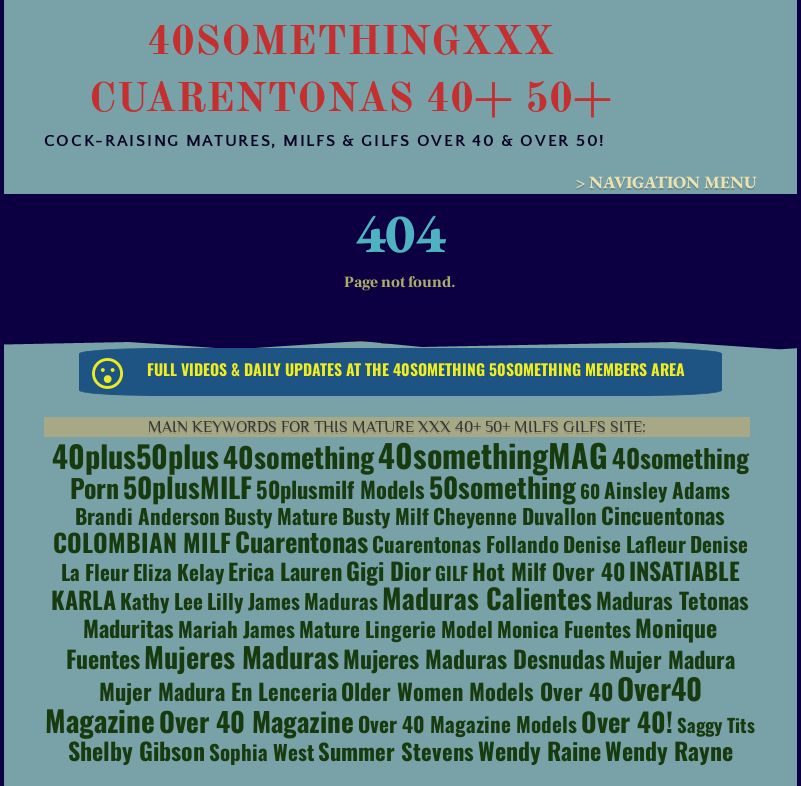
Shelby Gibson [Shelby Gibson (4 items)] (136, 750)
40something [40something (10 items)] (298, 456)
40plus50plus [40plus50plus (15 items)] (135, 455)
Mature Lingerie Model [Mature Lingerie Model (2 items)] (396, 628)
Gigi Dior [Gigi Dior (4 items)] (388, 570)
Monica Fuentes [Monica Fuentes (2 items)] (564, 628)
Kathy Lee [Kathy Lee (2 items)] (161, 600)
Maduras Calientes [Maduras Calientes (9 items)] (487, 597)
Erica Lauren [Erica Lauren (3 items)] (285, 571)
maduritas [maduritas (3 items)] (128, 628)
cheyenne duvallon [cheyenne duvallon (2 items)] (515, 515)
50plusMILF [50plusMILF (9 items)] (187, 486)
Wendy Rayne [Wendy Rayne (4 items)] (669, 750)
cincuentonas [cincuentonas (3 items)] (663, 515)
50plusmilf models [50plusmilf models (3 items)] (340, 489)
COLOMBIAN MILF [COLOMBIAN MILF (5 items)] (142, 541)
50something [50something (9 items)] (502, 486)
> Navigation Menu (666, 182)
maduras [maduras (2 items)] (341, 600)
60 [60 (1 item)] (590, 490)
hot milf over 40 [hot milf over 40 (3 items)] (548, 571)
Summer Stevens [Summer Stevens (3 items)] (396, 751)
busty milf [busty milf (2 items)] (385, 515)
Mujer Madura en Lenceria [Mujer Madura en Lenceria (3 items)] (218, 691)
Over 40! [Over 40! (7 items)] (627, 721)
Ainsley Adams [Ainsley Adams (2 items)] (667, 489)
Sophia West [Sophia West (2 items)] (261, 751)
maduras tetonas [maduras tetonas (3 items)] (672, 600)
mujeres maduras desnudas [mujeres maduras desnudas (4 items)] (474, 658)
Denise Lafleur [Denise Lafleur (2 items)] (624, 543)
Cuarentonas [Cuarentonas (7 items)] (301, 541)
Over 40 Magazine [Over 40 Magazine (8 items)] (256, 721)
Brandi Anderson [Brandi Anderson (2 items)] (147, 515)
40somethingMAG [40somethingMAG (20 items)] (493, 454)
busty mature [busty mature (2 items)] (281, 515)
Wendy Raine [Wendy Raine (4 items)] (539, 750)
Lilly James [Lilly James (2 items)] (253, 600)
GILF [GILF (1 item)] (451, 572)
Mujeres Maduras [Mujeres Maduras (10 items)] (241, 656)
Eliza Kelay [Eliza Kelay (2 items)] (178, 571)
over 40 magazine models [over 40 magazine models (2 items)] (467, 723)
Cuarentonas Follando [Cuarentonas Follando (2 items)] (465, 543)
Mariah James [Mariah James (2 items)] (236, 628)
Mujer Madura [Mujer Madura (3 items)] (672, 659)
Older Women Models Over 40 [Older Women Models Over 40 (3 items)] (477, 691)
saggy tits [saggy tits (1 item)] (716, 724)
